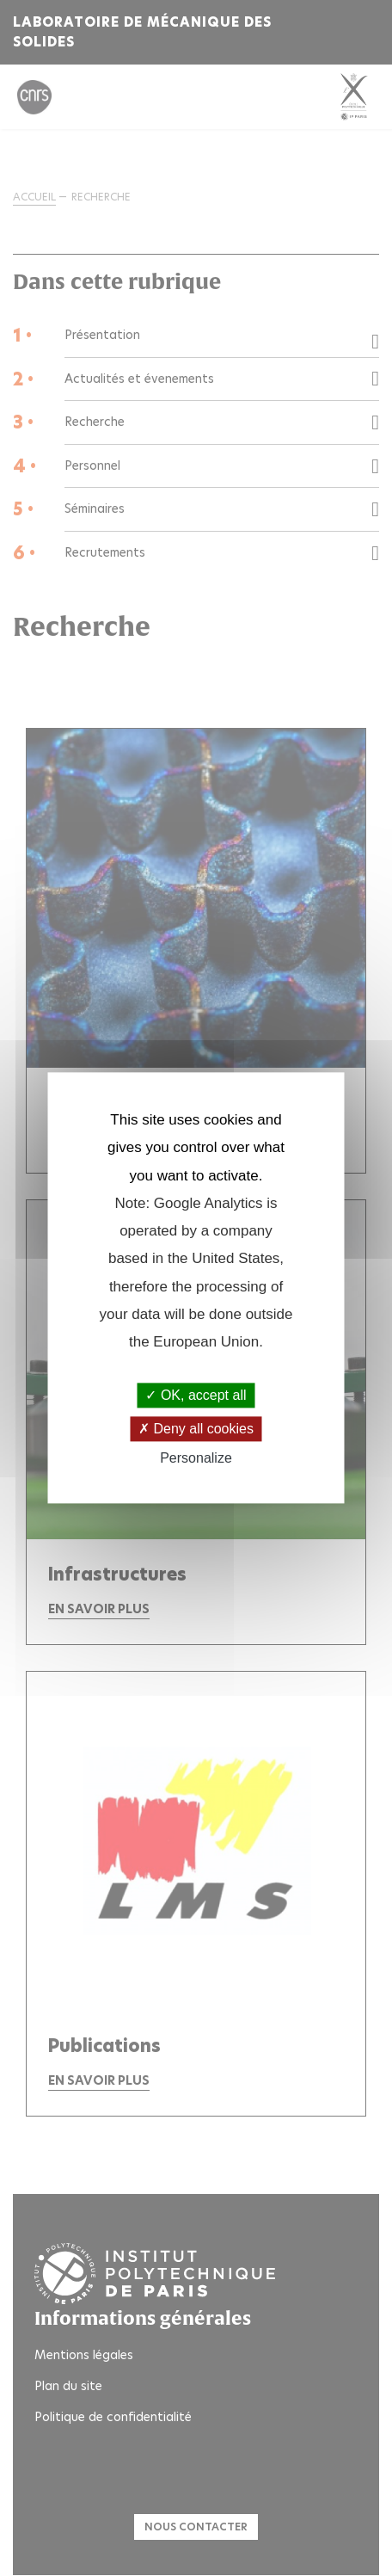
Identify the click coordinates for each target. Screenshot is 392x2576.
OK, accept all (195, 1395)
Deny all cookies (196, 1428)
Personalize (196, 1458)
